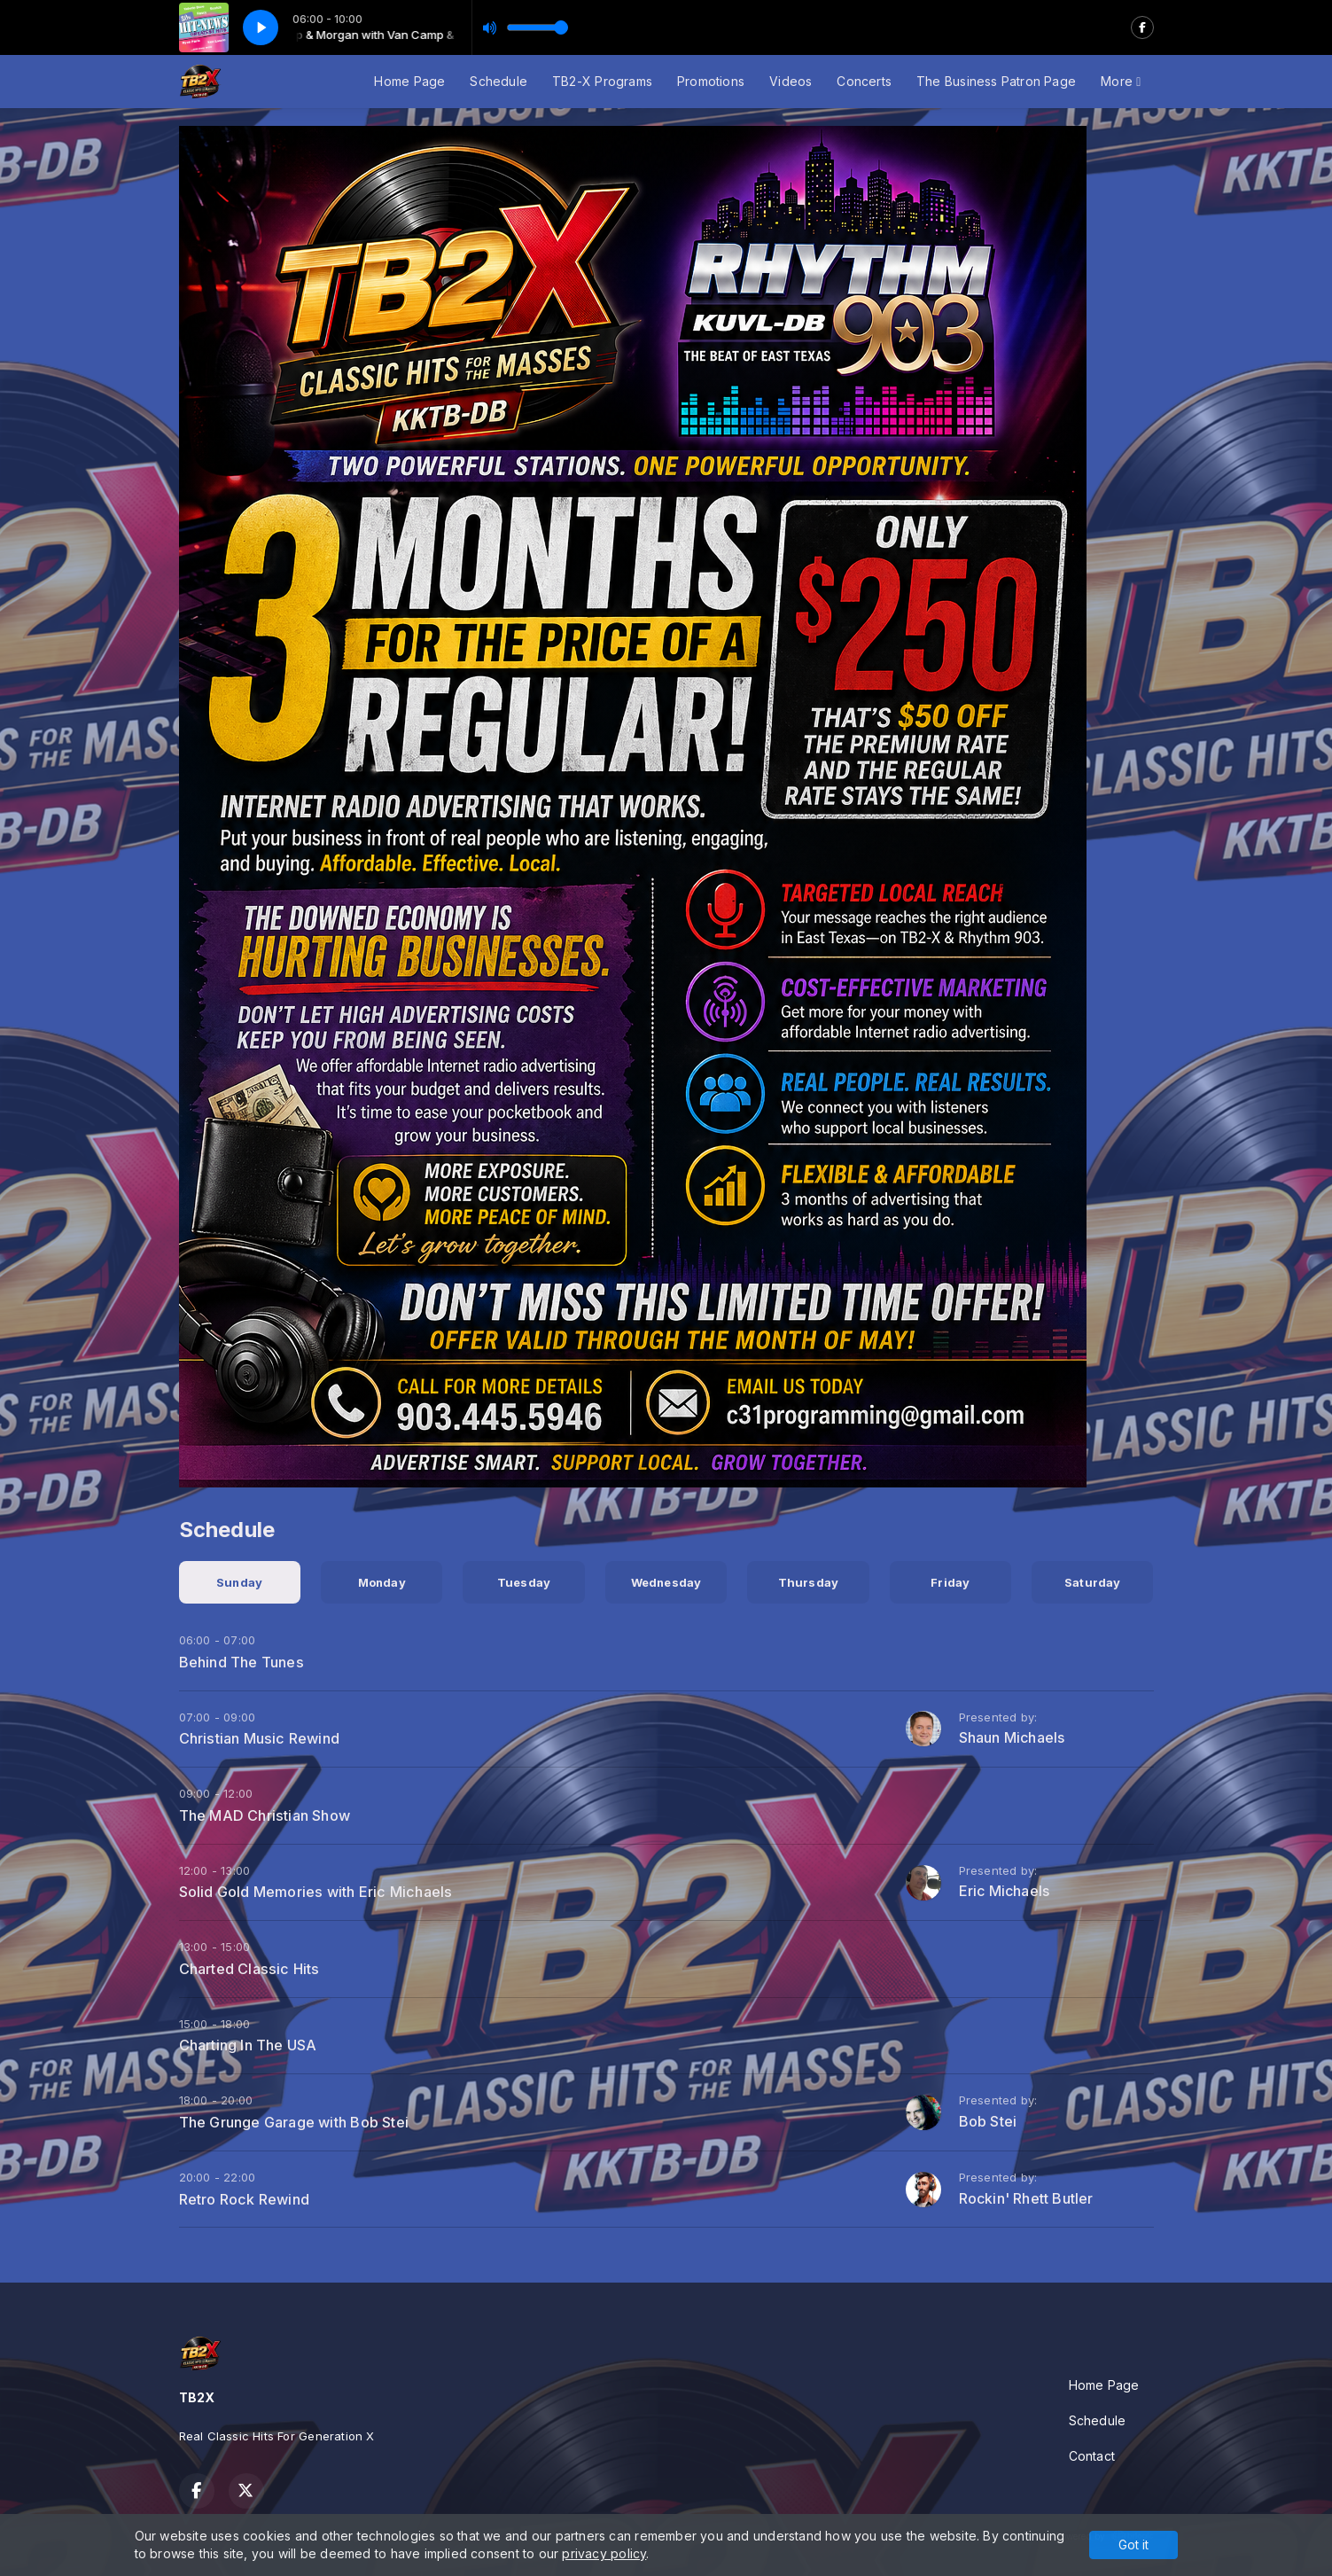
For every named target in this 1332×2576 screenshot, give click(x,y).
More (1121, 81)
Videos (790, 81)
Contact (1092, 2455)
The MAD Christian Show (265, 1815)
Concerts (864, 81)
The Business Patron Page (996, 81)
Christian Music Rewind (259, 1738)
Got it (1133, 2544)
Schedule (498, 81)
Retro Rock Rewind (244, 2199)
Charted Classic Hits (249, 1969)
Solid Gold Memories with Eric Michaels (316, 1892)
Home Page (409, 81)
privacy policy (604, 2553)
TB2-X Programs (602, 81)
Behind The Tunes (241, 1662)
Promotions (710, 81)
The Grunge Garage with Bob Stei (294, 2122)
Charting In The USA (248, 2045)
